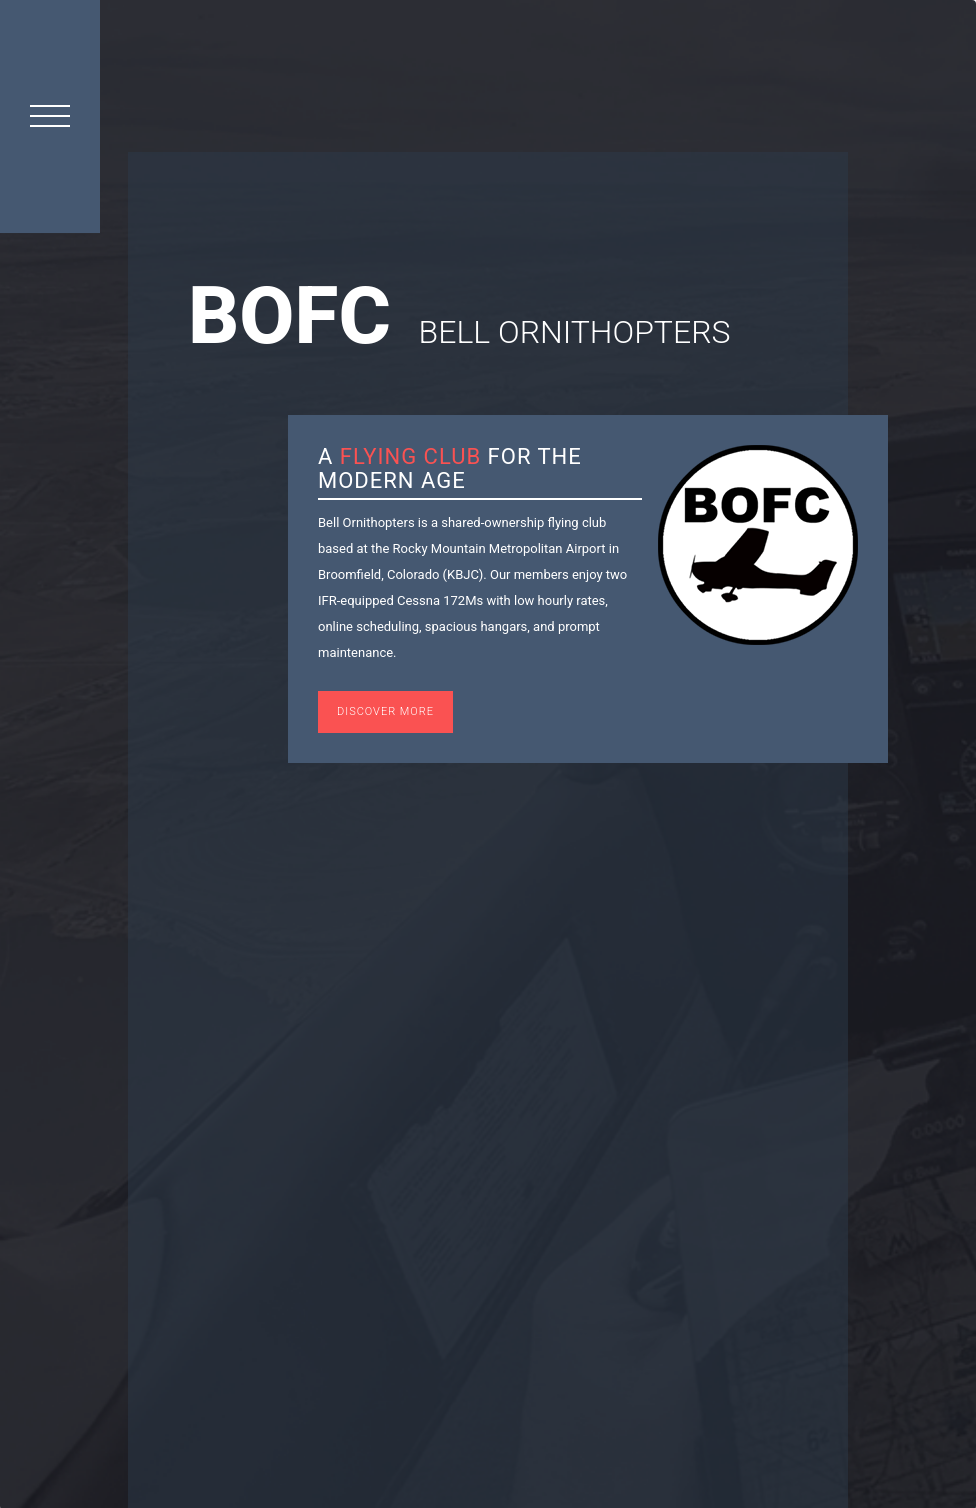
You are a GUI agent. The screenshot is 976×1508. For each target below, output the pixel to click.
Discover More (385, 711)
